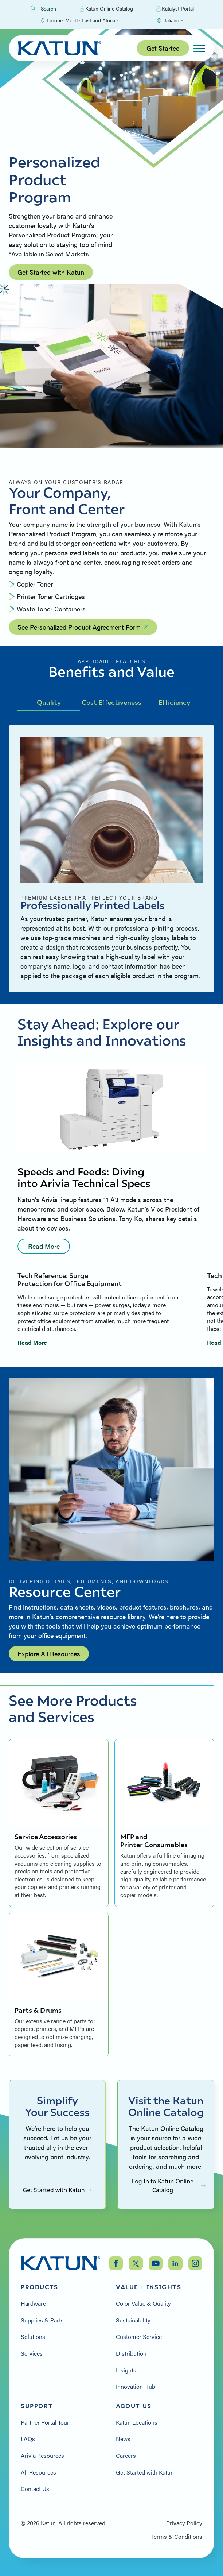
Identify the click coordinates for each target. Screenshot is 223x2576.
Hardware (33, 2303)
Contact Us (35, 2489)
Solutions (33, 2337)
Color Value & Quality (143, 2303)
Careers (126, 2456)
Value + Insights (148, 2287)
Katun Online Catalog (106, 8)
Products (39, 2287)
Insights (126, 2370)
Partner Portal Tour (45, 2422)
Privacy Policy (184, 2523)
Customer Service (139, 2337)
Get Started (163, 48)
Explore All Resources (48, 1653)
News (123, 2439)
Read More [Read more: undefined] (44, 1246)
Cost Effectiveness (111, 702)
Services (32, 2353)
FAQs (28, 2439)
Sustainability (133, 2320)
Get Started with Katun (50, 272)
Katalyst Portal (175, 8)
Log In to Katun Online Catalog (169, 2185)
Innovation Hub (135, 2387)
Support (37, 2406)
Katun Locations (136, 2422)
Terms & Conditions (176, 2537)
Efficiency (174, 702)
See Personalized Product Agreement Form (82, 627)
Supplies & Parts (42, 2320)
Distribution (131, 2353)
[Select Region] (79, 20)
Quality (49, 702)
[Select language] (169, 20)
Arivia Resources (42, 2456)
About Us (134, 2406)
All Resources (38, 2472)
